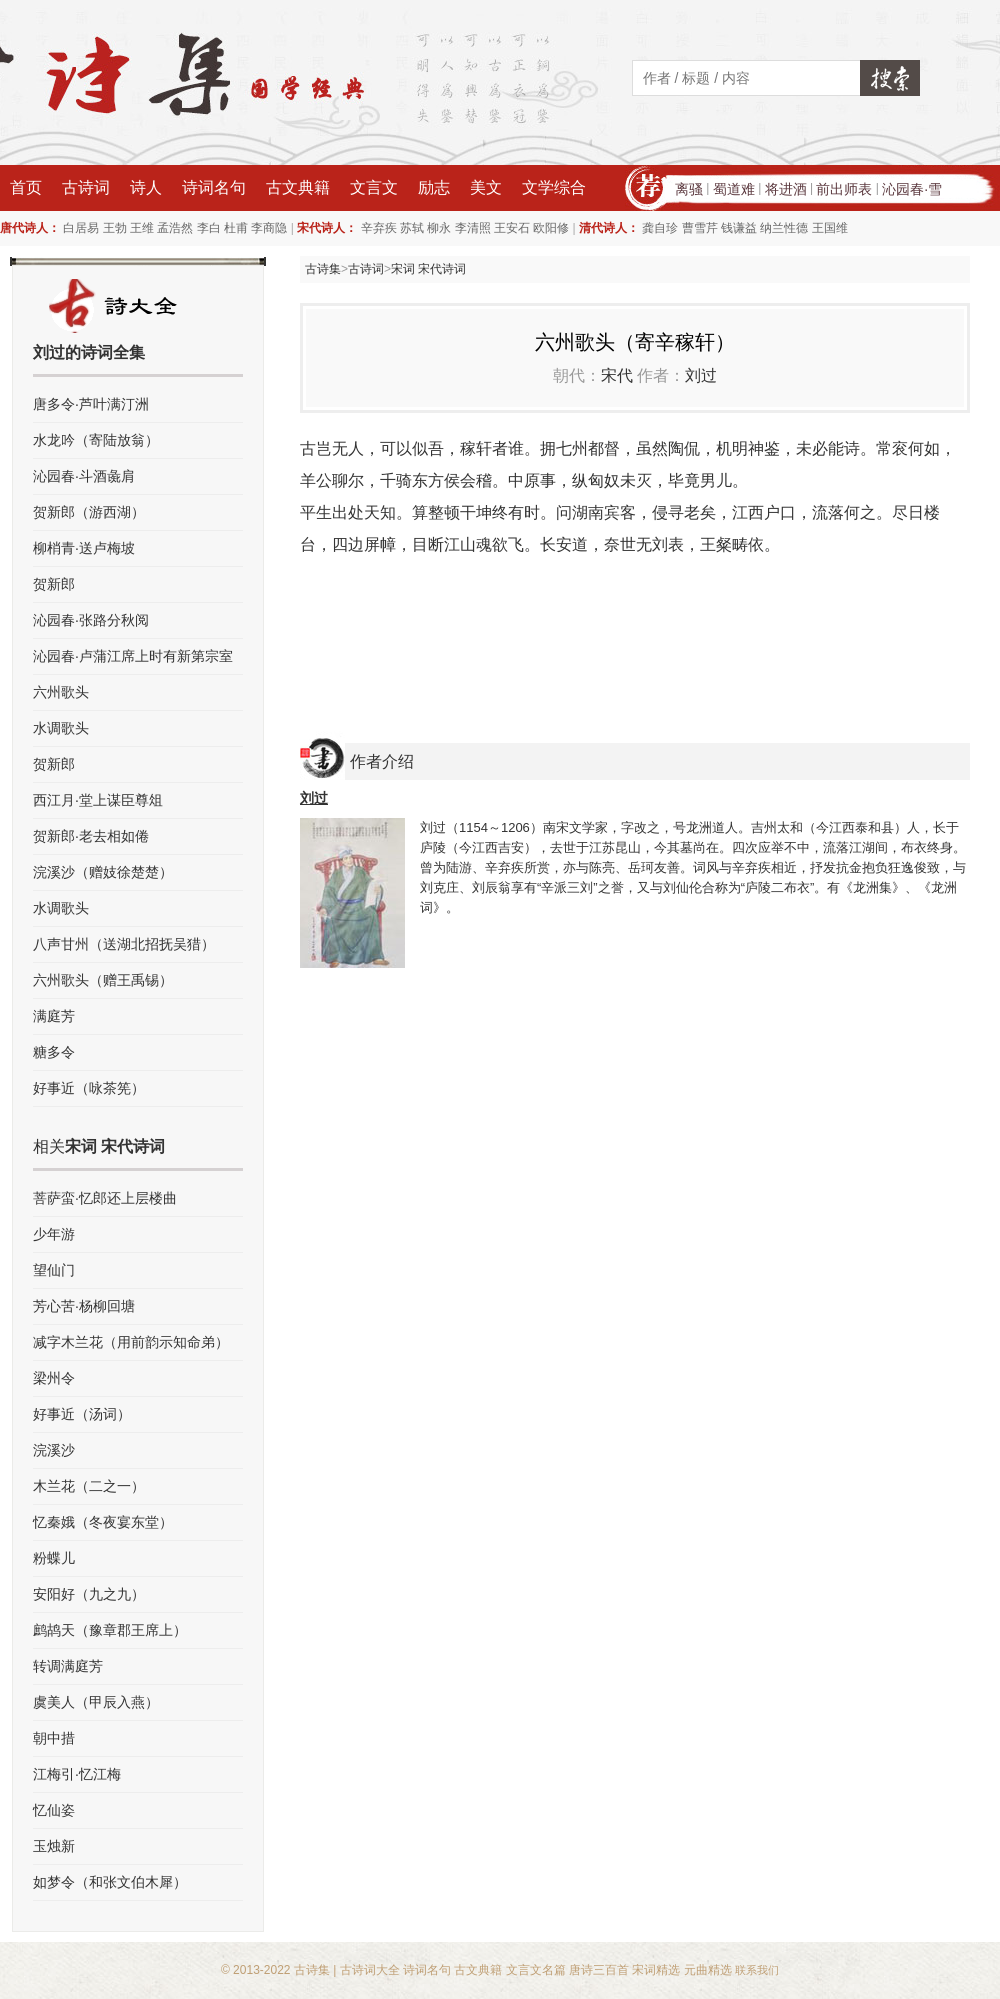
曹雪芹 (700, 228)
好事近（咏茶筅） (89, 1088)
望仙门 (54, 1270)
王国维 (830, 228)
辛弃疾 (379, 228)
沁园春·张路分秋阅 (91, 620)
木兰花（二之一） (89, 1486)
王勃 (115, 228)
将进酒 (786, 189)
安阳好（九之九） (89, 1594)
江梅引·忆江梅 (77, 1774)
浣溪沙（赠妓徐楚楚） (103, 872)
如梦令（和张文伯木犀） (110, 1882)
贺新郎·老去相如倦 (91, 836)
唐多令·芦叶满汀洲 (91, 404)
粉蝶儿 (54, 1558)
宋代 (617, 375)
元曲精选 (708, 1970)
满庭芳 (54, 1016)
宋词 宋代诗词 (428, 269)
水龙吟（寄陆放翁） (96, 440)
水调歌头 (61, 728)
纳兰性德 (784, 228)
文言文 (374, 187)
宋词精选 (656, 1970)
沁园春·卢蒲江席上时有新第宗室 (133, 656)
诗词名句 (214, 187)
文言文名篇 (536, 1970)
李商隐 (269, 228)
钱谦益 (739, 228)
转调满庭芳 (68, 1666)
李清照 (473, 228)
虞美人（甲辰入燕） (96, 1702)
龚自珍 (660, 228)
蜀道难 (734, 189)
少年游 (54, 1234)
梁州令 (54, 1378)
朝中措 (54, 1738)
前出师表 (844, 189)
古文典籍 (298, 187)
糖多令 (54, 1052)
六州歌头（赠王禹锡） (103, 980)
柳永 (439, 228)
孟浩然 (175, 228)
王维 (142, 228)
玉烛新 (54, 1846)
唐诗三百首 (599, 1970)
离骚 (689, 189)
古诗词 (86, 187)
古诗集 (323, 269)
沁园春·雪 (912, 189)
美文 (486, 187)
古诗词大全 (370, 1970)
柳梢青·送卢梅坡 (84, 548)
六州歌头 (61, 692)
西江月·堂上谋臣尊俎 (98, 800)
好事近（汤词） (82, 1414)
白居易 (81, 228)
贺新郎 (54, 584)
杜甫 (236, 228)
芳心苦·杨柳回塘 (84, 1306)
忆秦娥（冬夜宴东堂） (103, 1522)
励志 (434, 187)
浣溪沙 (54, 1450)
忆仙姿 (54, 1810)
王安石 (512, 228)
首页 (26, 187)
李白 (209, 228)
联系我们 (757, 1970)
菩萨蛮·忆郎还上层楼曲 (105, 1198)
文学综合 (554, 187)
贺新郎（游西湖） (89, 512)
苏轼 (412, 228)
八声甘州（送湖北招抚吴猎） (124, 944)
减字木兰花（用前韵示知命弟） (131, 1342)
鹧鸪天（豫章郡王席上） (110, 1630)
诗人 (146, 187)
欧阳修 (551, 228)
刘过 (701, 375)
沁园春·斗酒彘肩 (84, 476)
